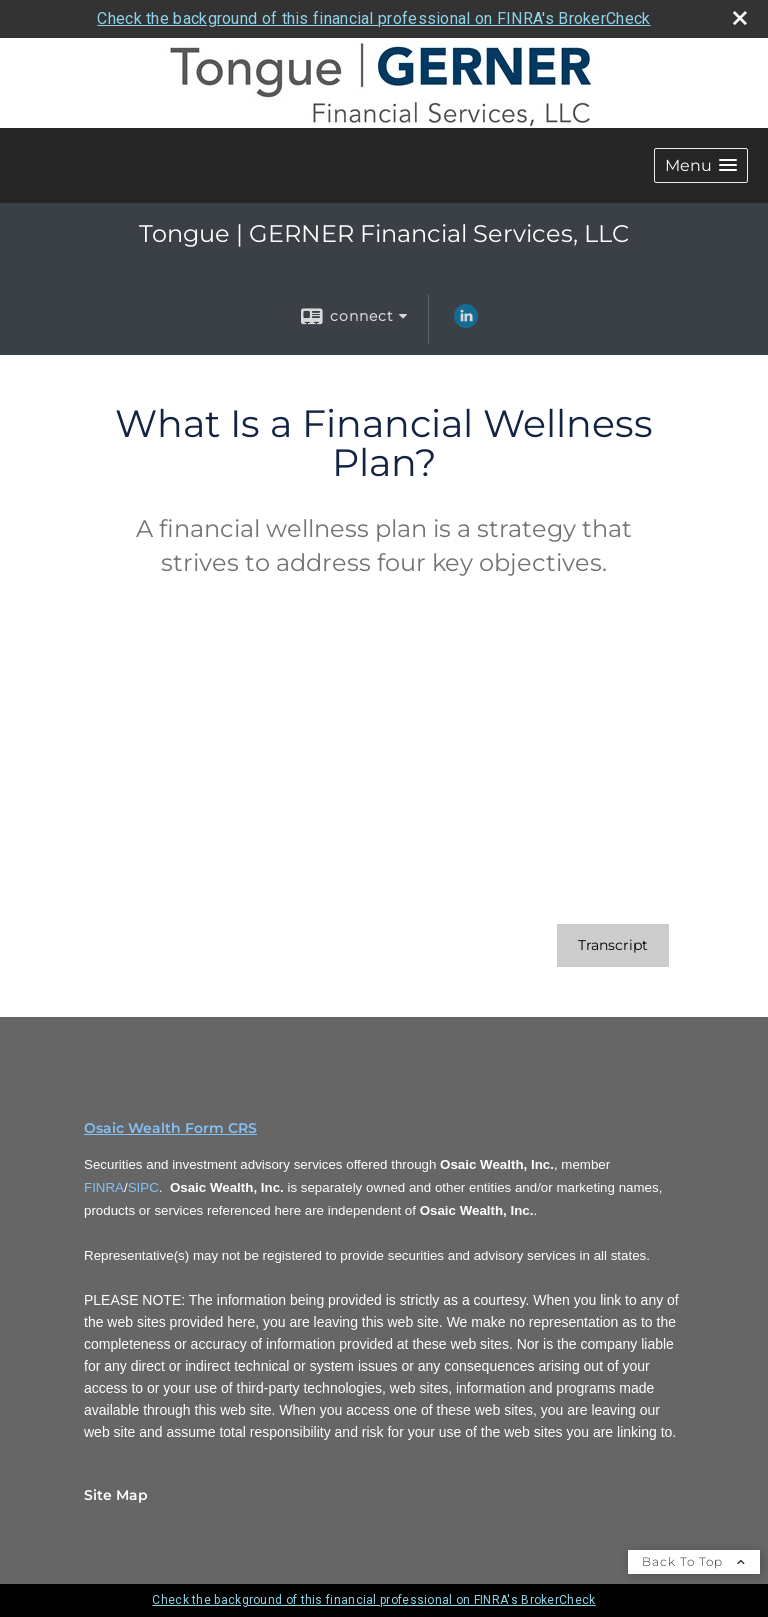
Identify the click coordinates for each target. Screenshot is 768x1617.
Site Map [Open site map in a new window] (116, 1495)
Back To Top (694, 1561)
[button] (701, 165)
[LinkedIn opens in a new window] (466, 323)
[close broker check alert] (740, 18)
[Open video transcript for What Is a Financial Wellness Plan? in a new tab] (613, 945)
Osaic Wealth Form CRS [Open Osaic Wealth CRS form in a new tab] (170, 1128)
